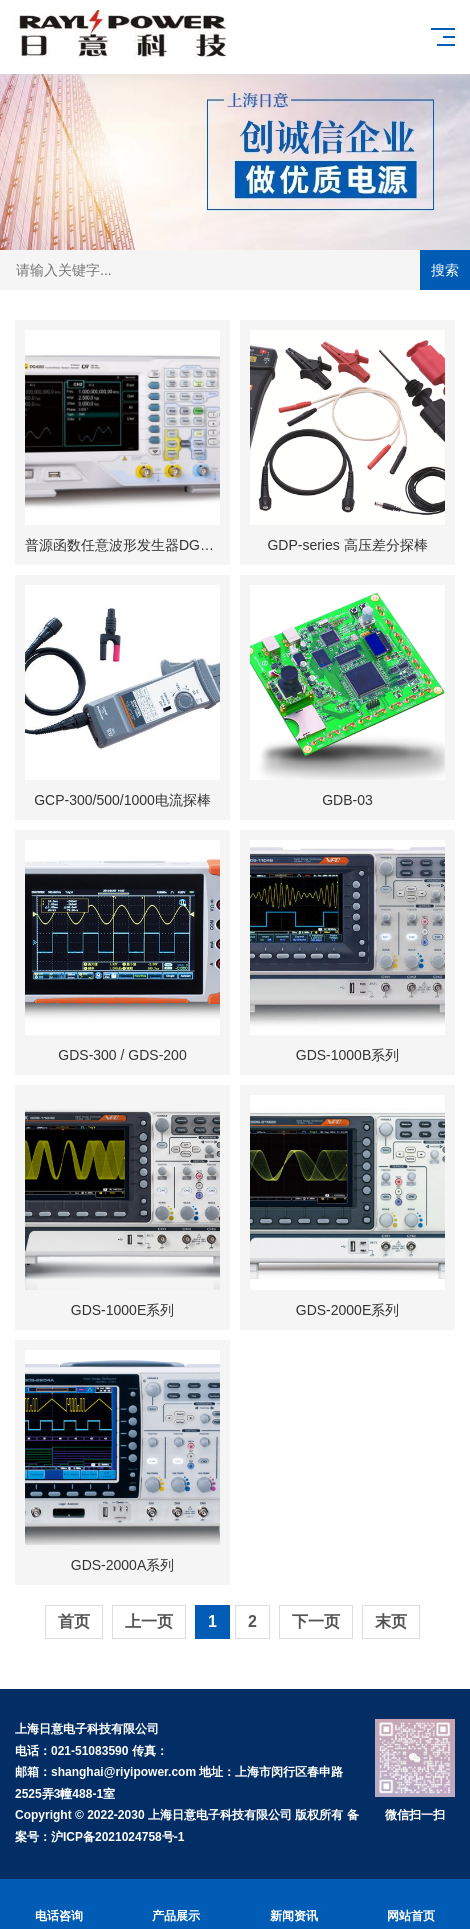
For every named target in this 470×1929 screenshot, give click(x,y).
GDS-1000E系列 (122, 1310)
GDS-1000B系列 (347, 1055)
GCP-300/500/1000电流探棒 (122, 800)
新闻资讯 (294, 1904)
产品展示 (177, 1904)
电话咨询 (59, 1904)
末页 (391, 1621)
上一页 (149, 1621)
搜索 (445, 270)
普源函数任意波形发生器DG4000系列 (142, 545)
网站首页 (412, 1904)
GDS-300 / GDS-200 (122, 1055)
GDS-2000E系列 (347, 1310)
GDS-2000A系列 (122, 1565)
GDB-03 (347, 800)
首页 (74, 1621)
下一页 (316, 1621)
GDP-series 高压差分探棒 (347, 545)
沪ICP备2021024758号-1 (117, 1837)
